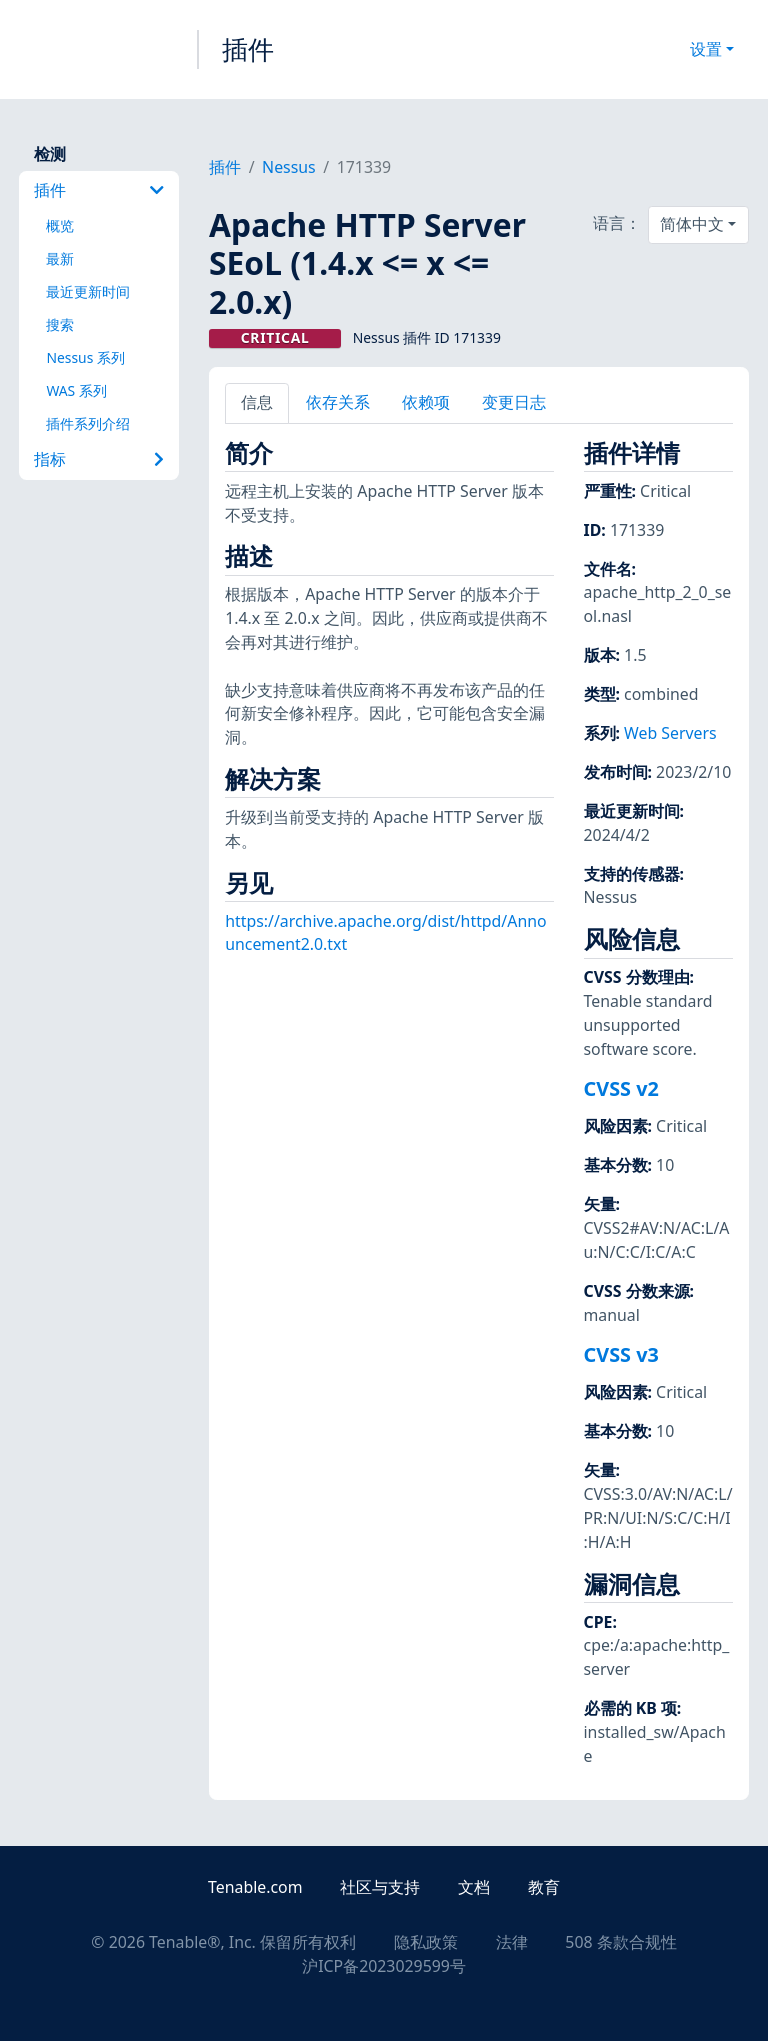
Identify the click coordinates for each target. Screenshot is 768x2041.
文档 (474, 1887)
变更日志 (514, 402)
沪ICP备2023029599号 (384, 1966)
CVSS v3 (621, 1354)
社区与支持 (380, 1887)
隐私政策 (426, 1942)
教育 (544, 1887)
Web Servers (670, 733)
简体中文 (692, 224)
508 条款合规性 (620, 1942)
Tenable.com (255, 1887)
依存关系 (338, 402)
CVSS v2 (621, 1088)
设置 (706, 49)
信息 (257, 402)
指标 (99, 459)
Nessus (289, 167)
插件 (248, 49)
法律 (512, 1942)
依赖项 (426, 402)
